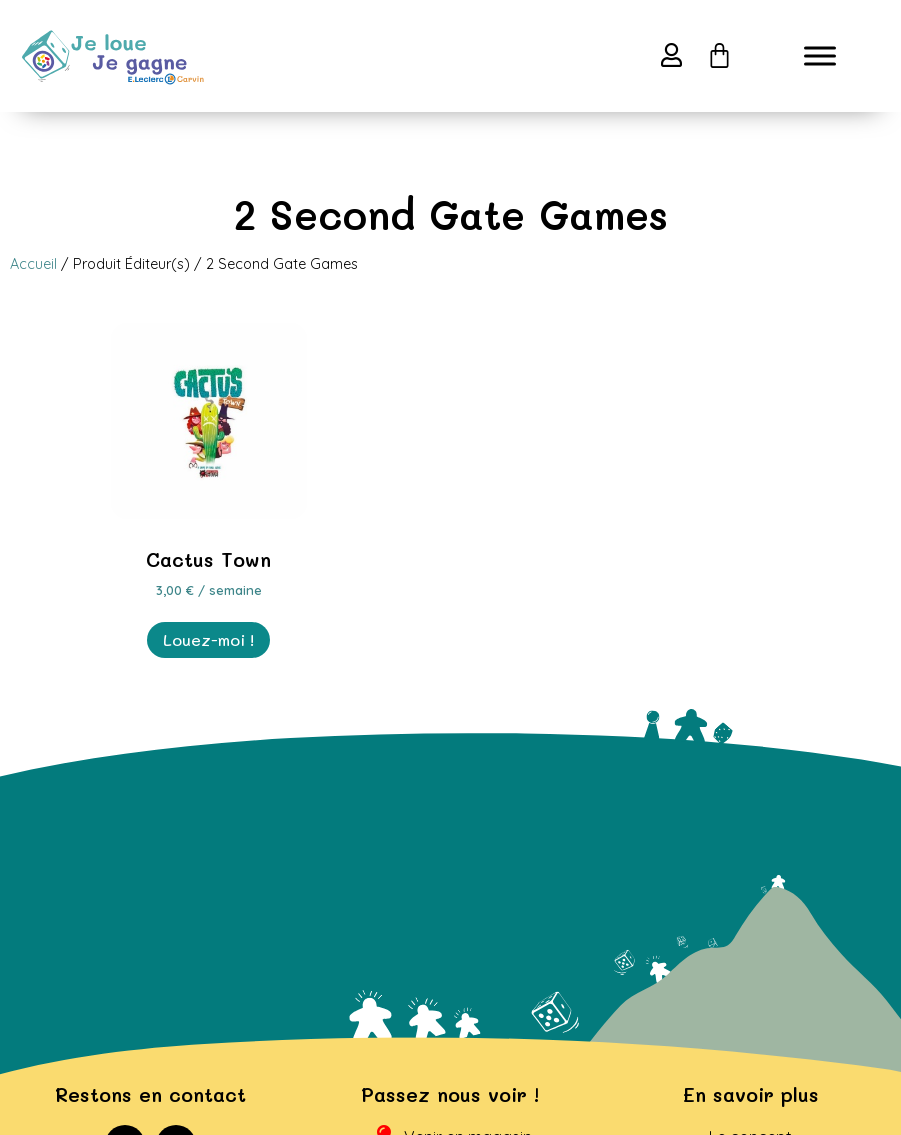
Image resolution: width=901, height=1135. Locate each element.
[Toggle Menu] (820, 56)
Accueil (33, 284)
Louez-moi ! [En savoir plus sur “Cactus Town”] (208, 660)
